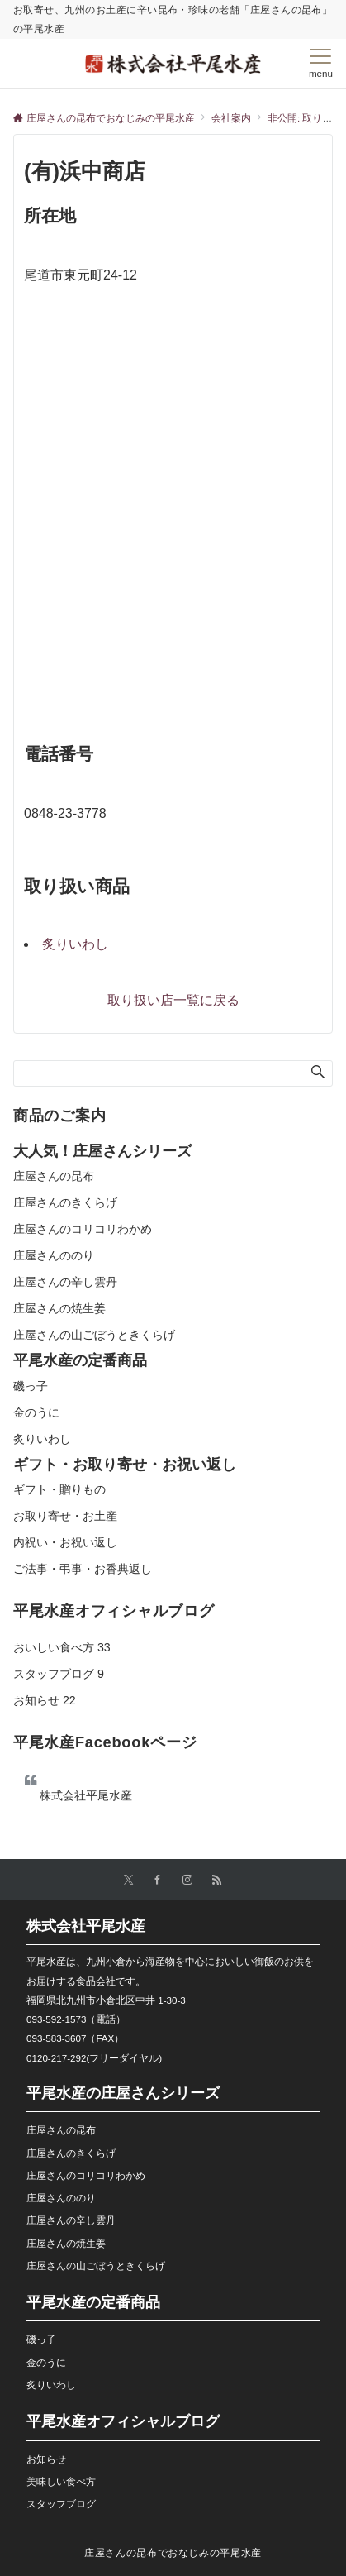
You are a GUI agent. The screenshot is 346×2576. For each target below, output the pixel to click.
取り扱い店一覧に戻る (173, 1000)
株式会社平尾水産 (86, 1795)
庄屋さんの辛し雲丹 (65, 1281)
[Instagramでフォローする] (187, 1880)
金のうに (36, 1412)
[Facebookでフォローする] (158, 1880)
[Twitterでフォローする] (128, 1880)
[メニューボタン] (321, 64)
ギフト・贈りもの (59, 1489)
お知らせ (44, 1700)
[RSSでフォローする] (217, 1880)
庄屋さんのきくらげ (65, 1202)
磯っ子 (30, 1386)
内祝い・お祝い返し (65, 1542)
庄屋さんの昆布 (53, 1176)
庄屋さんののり (53, 1255)
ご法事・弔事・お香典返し (82, 1568)
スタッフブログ (58, 1673)
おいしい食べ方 (62, 1647)
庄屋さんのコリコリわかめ (82, 1228)
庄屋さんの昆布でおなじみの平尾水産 (173, 2552)
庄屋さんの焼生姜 (59, 1308)
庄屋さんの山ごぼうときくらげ (94, 1334)
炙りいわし (75, 944)
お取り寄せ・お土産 (65, 1515)
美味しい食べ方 (61, 2481)
